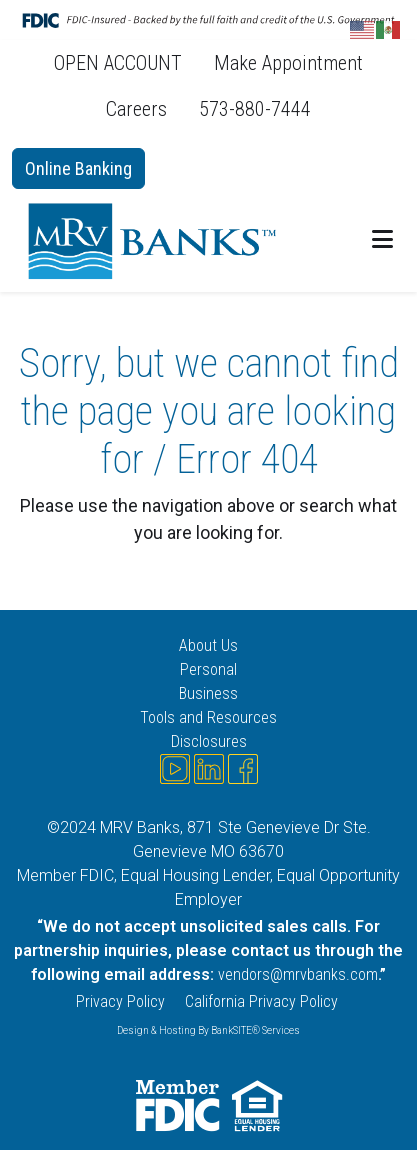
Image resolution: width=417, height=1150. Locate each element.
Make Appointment (288, 63)
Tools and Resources (208, 717)
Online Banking (78, 168)
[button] (382, 240)
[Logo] (156, 240)
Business (208, 693)
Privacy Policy (120, 1001)
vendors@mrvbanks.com (298, 974)
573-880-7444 (255, 109)
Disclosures (209, 741)
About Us (208, 645)
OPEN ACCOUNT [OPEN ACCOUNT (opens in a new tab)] (118, 63)
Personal (208, 669)
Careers (136, 109)
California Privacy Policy (263, 1001)
